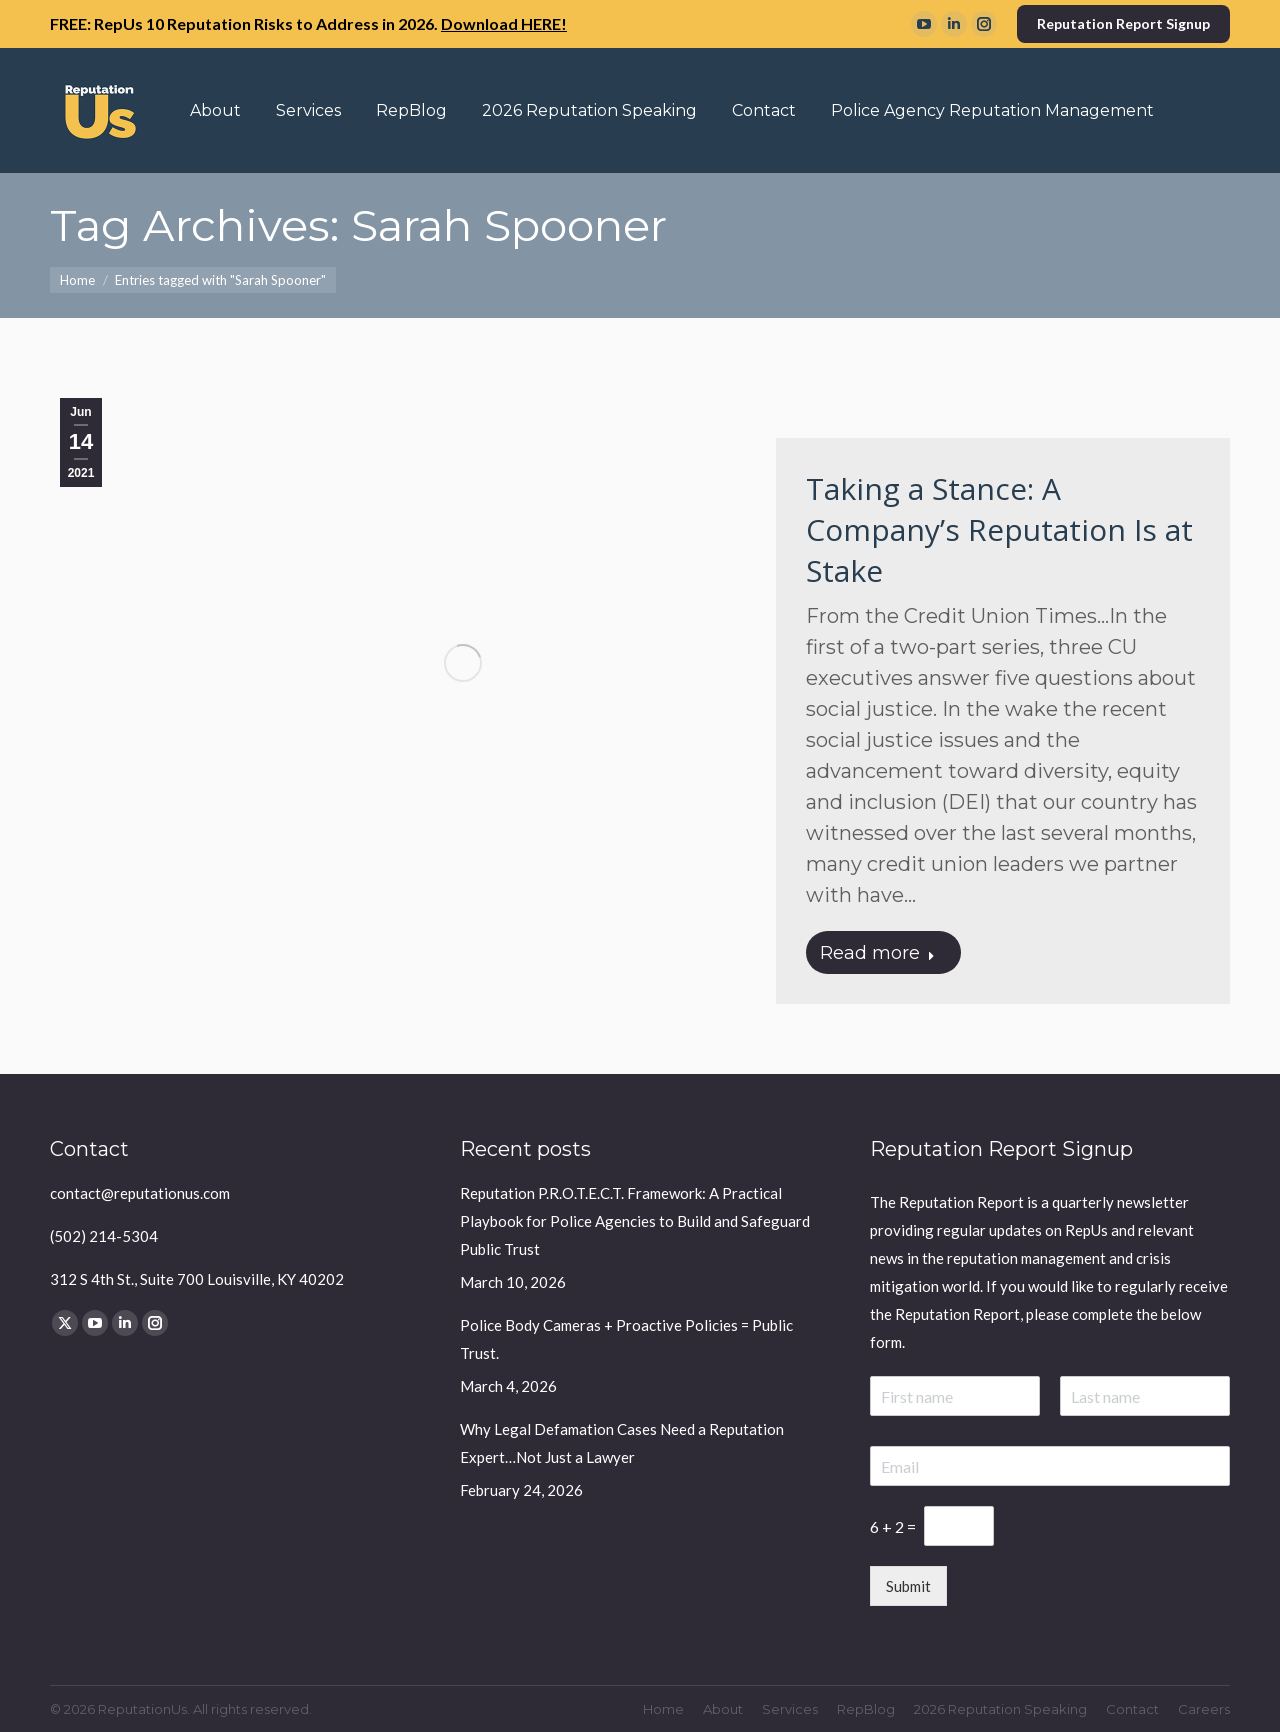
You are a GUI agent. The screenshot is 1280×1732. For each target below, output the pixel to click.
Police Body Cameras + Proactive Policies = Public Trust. (626, 1339)
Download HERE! (504, 23)
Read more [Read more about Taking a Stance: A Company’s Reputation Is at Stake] (877, 953)
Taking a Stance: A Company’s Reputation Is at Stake (999, 529)
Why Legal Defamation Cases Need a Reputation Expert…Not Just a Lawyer (622, 1443)
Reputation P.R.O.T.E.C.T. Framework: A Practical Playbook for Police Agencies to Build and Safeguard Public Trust (635, 1221)
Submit (908, 1586)
